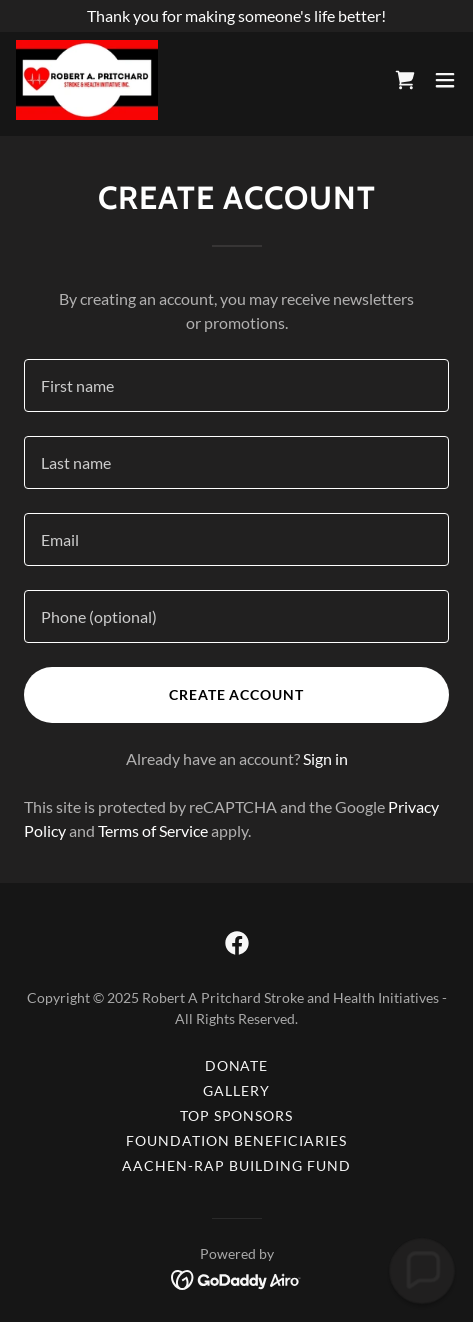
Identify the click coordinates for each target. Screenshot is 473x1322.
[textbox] (236, 385)
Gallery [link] (236, 1090)
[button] (445, 80)
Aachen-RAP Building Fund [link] (236, 1165)
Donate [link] (237, 1065)
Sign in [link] (325, 758)
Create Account (237, 694)
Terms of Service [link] (153, 830)
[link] (87, 80)
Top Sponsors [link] (237, 1115)
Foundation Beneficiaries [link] (236, 1140)
